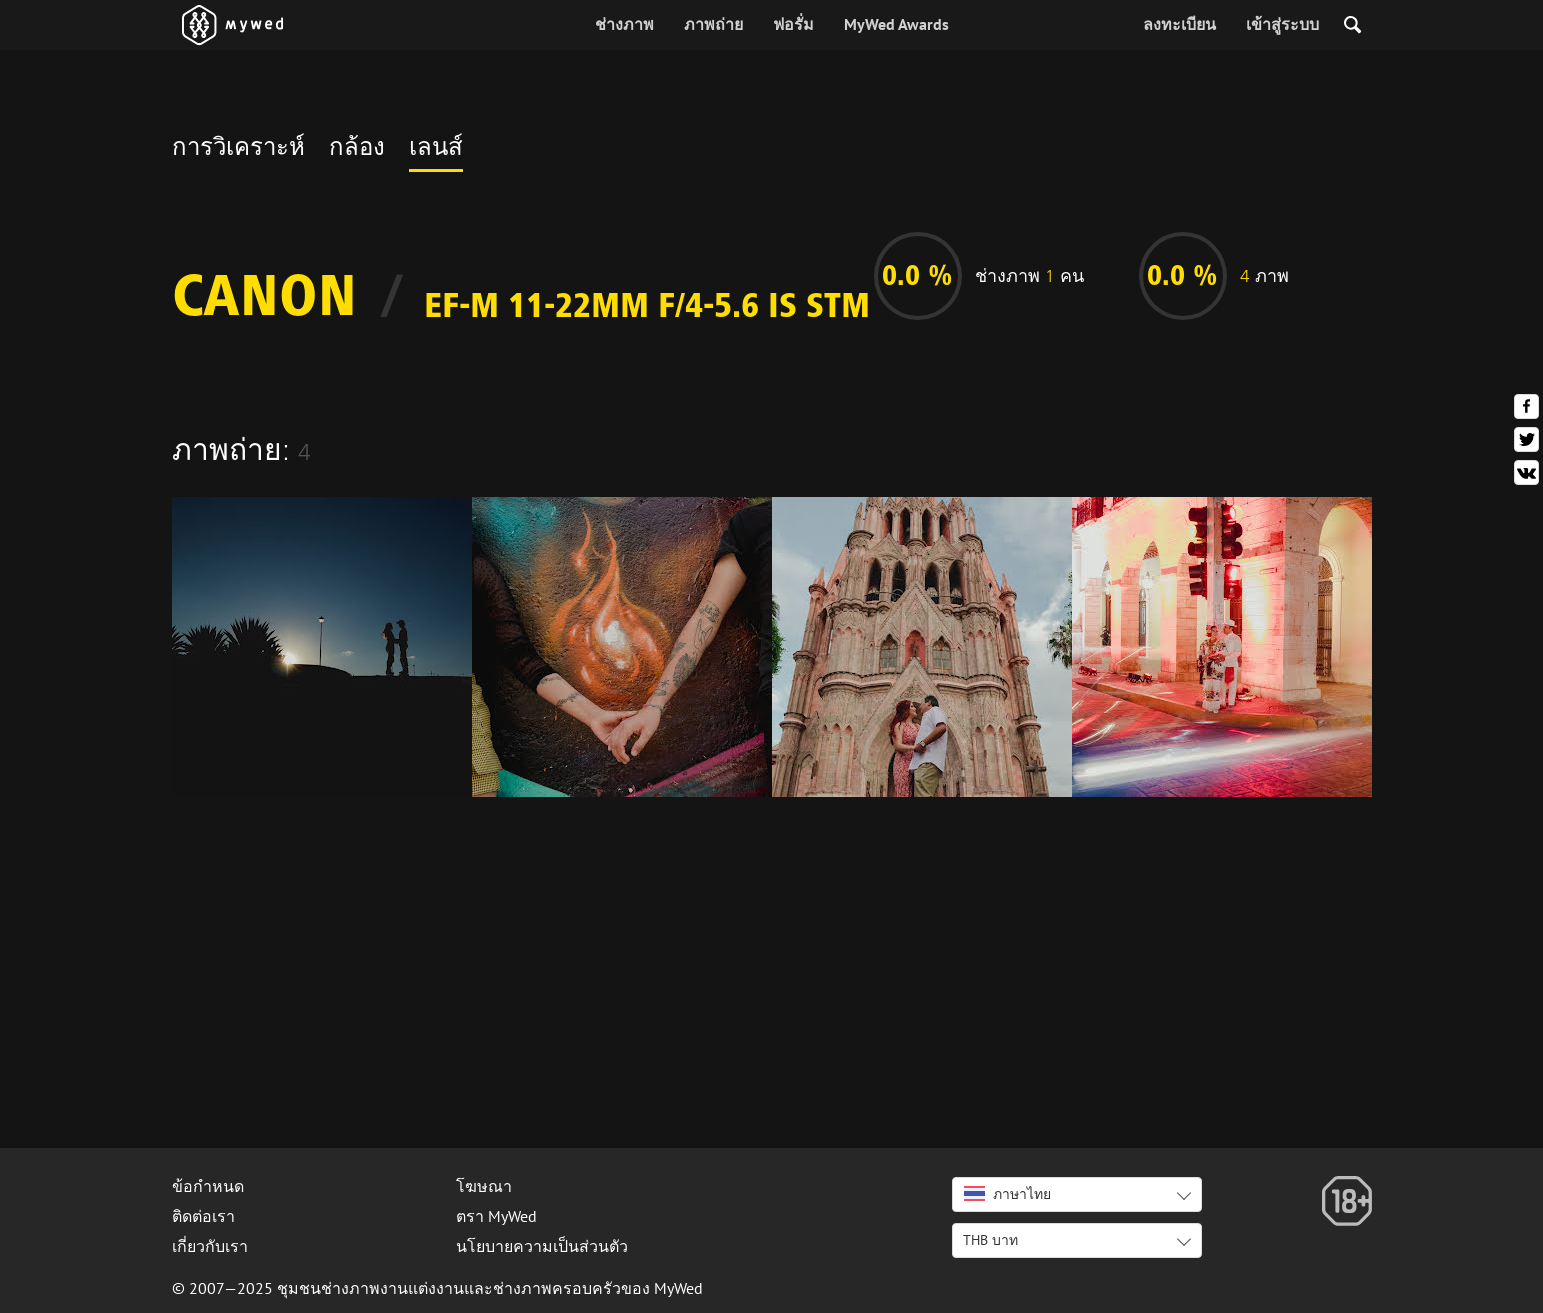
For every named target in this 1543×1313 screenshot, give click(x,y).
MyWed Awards (896, 24)
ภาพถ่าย (713, 24)
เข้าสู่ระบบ (1282, 24)
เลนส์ (436, 150)
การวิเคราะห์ (238, 150)
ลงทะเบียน (1179, 24)
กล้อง (357, 150)
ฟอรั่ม (793, 24)
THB (990, 1240)
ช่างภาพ (624, 24)
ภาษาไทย (1007, 1194)
